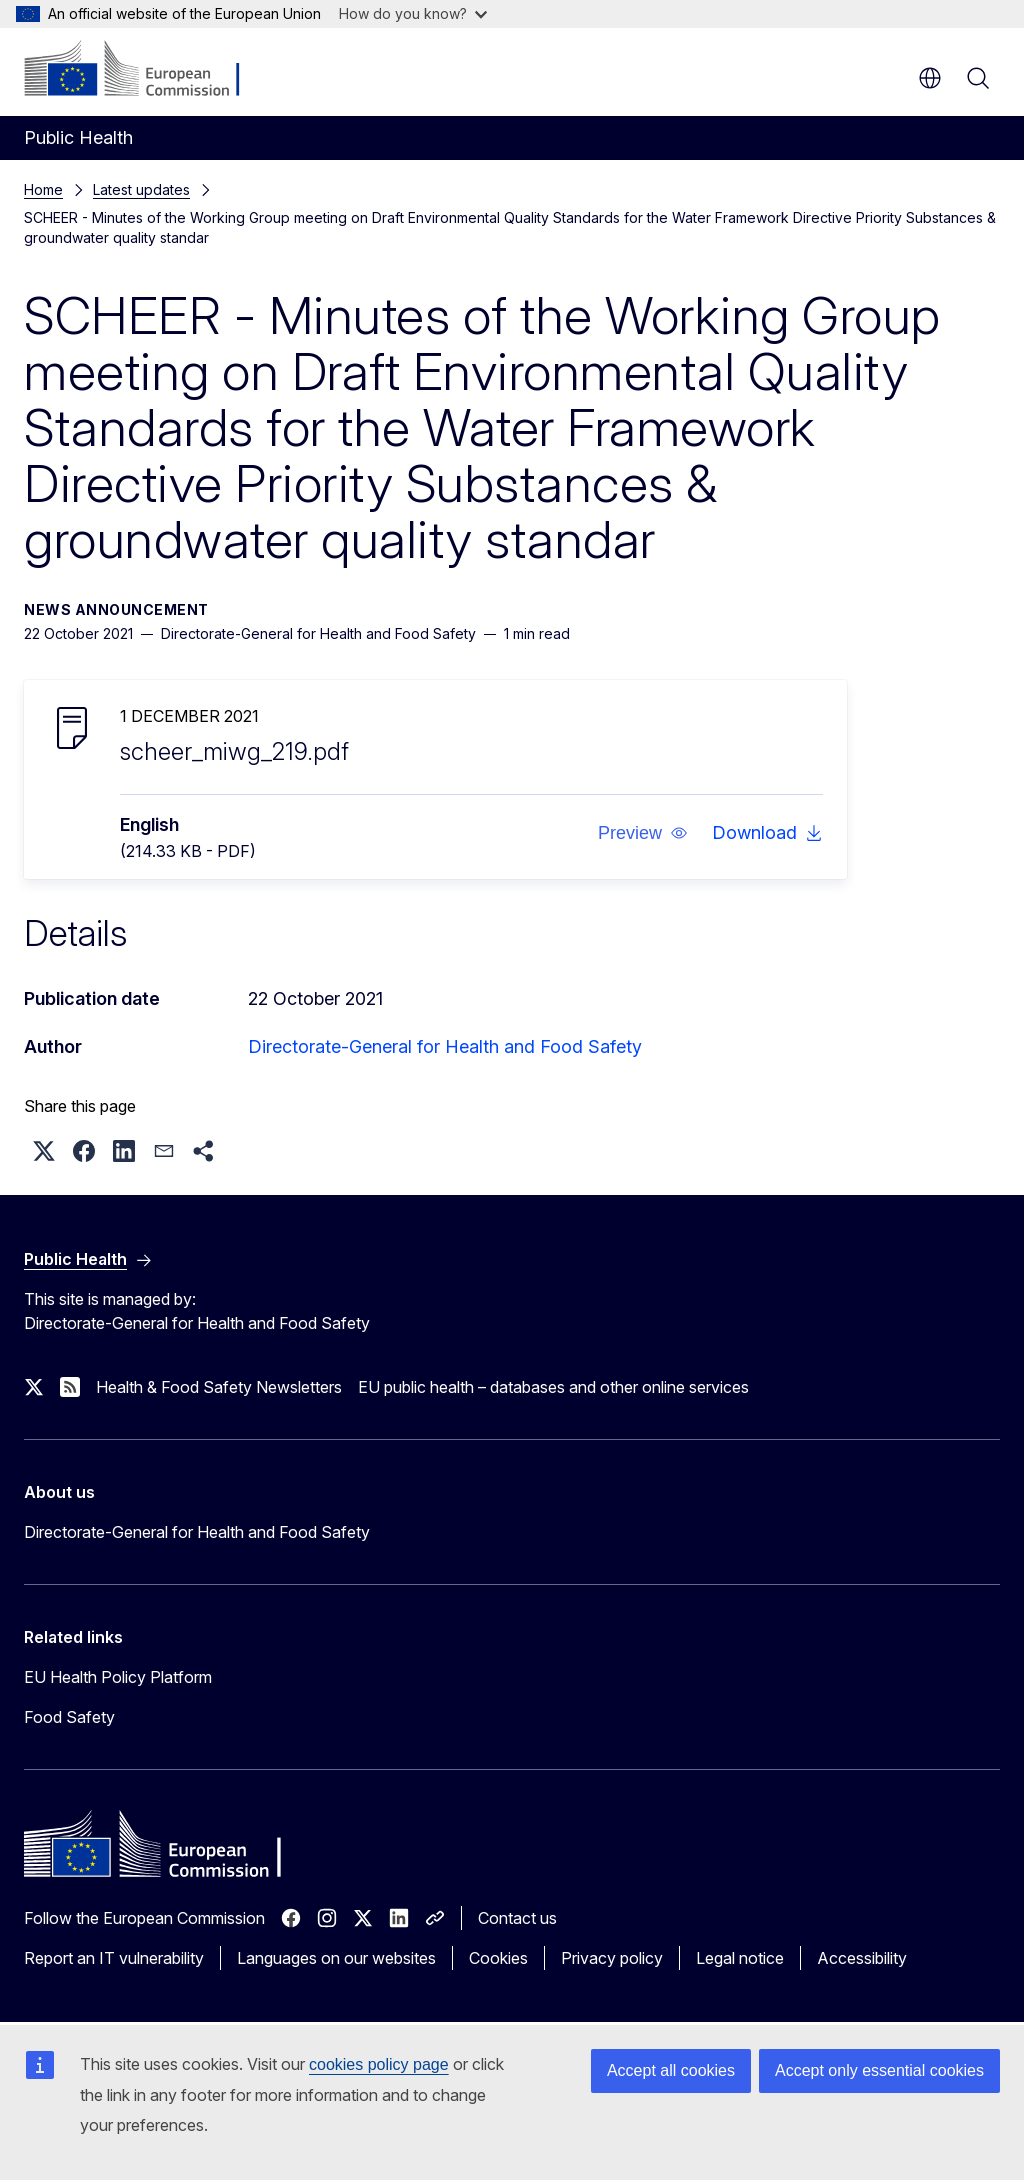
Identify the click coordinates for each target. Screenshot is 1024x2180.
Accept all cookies (671, 2070)
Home (43, 189)
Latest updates (141, 189)
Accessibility (862, 1958)
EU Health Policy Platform (118, 1677)
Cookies (498, 1958)
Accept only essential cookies (879, 2070)
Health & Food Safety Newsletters (219, 1387)
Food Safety (69, 1717)
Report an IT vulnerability (114, 1958)
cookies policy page (379, 2064)
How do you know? (413, 13)
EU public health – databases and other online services (553, 1387)
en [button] (930, 78)
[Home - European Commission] (145, 70)
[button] (643, 833)
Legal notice (740, 1958)
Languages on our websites (336, 1958)
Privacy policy (612, 1958)
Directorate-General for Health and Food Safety (445, 1046)
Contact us (517, 1918)
